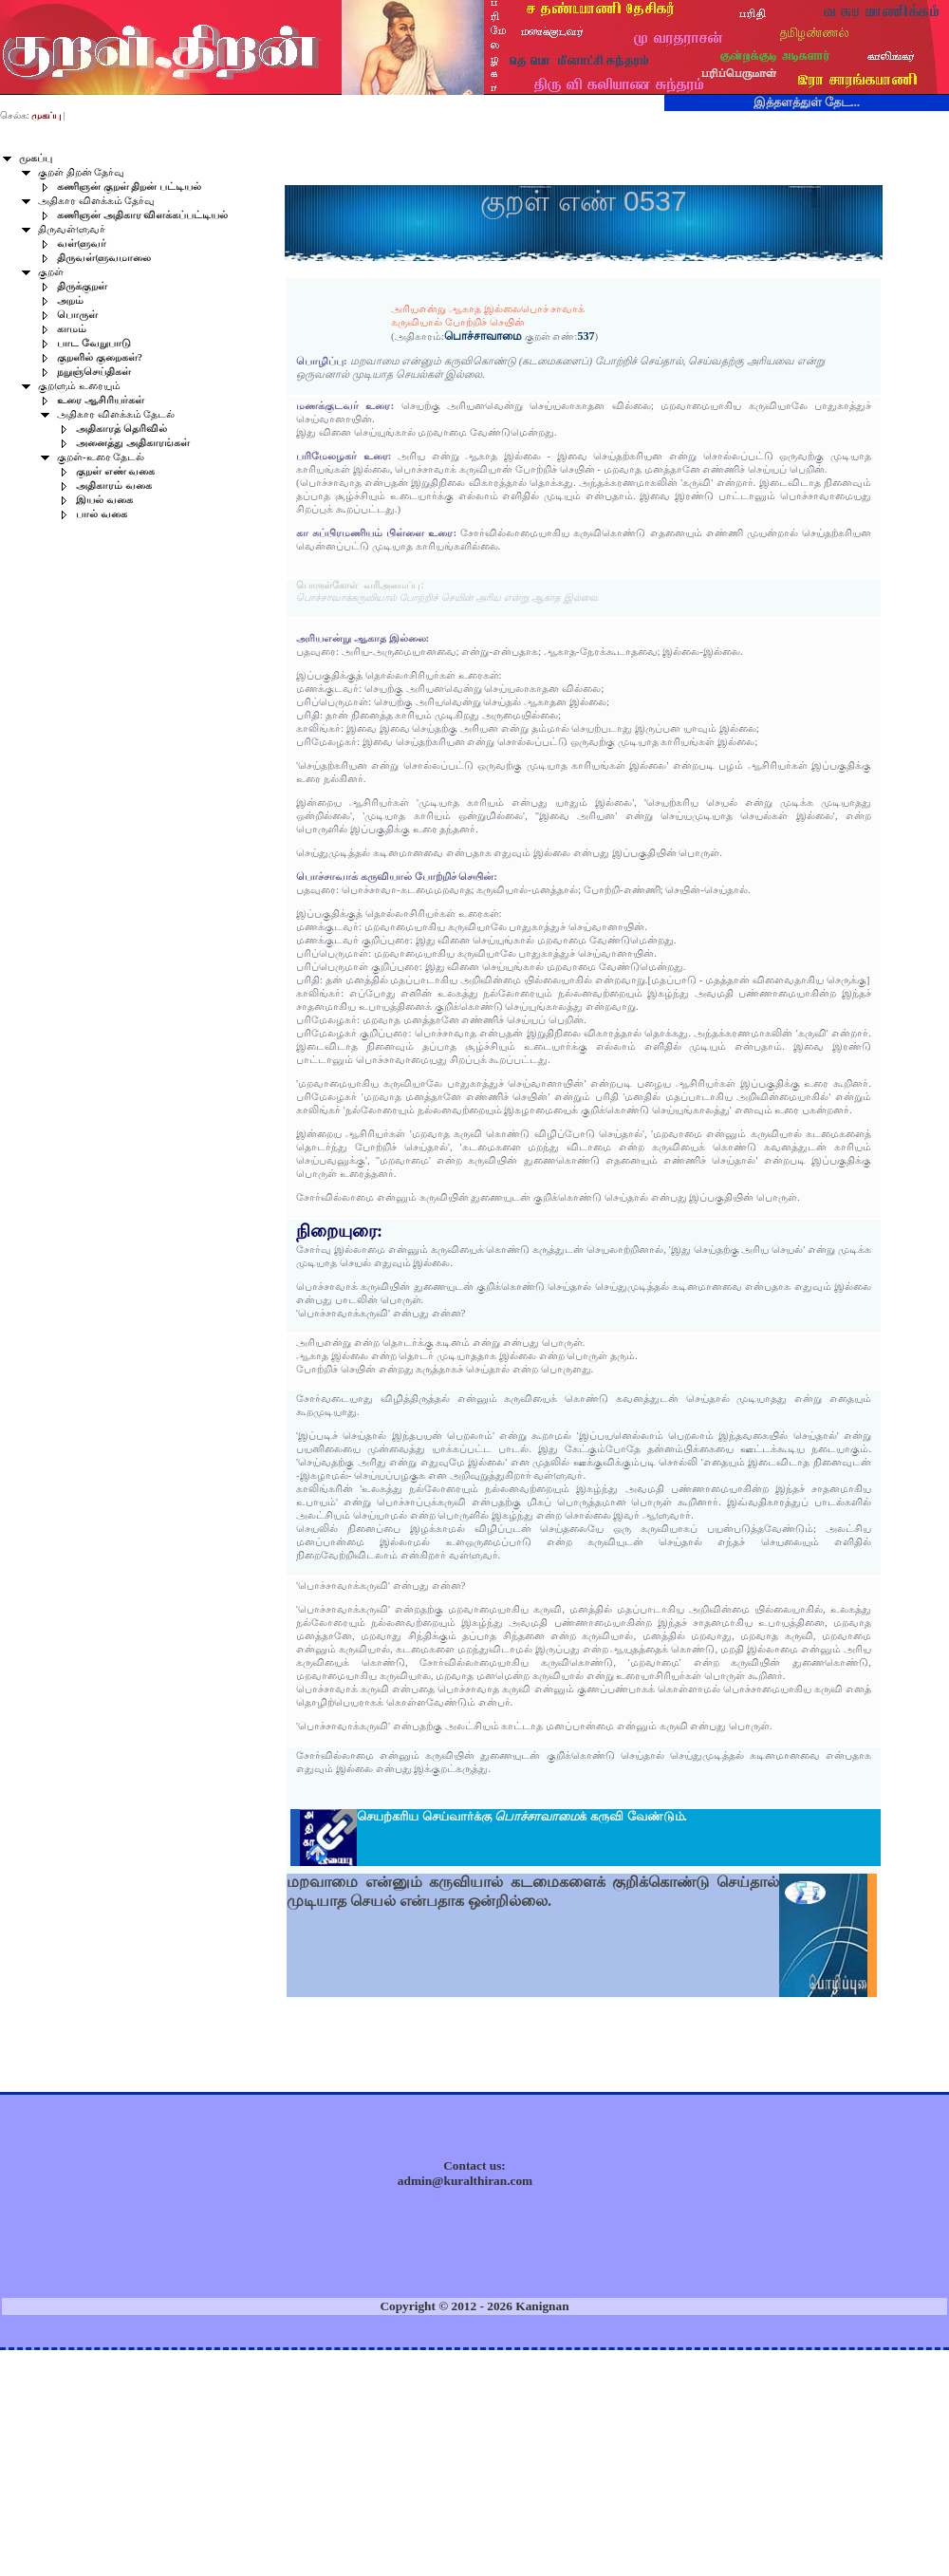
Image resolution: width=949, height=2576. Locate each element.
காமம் (71, 329)
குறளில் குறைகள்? (99, 357)
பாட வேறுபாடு (94, 343)
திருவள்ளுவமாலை (104, 257)
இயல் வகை (104, 500)
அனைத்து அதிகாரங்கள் (133, 443)
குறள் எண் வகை (115, 471)
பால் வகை (101, 514)
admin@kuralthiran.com (465, 2181)
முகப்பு (35, 158)
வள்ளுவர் (81, 243)
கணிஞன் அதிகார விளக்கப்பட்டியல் (142, 215)
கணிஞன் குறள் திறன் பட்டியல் (129, 186)
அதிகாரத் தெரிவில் (121, 428)
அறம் (70, 300)
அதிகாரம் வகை (114, 485)
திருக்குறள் (82, 286)
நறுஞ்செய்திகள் (94, 371)
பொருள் (77, 314)
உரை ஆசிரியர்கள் (100, 400)
